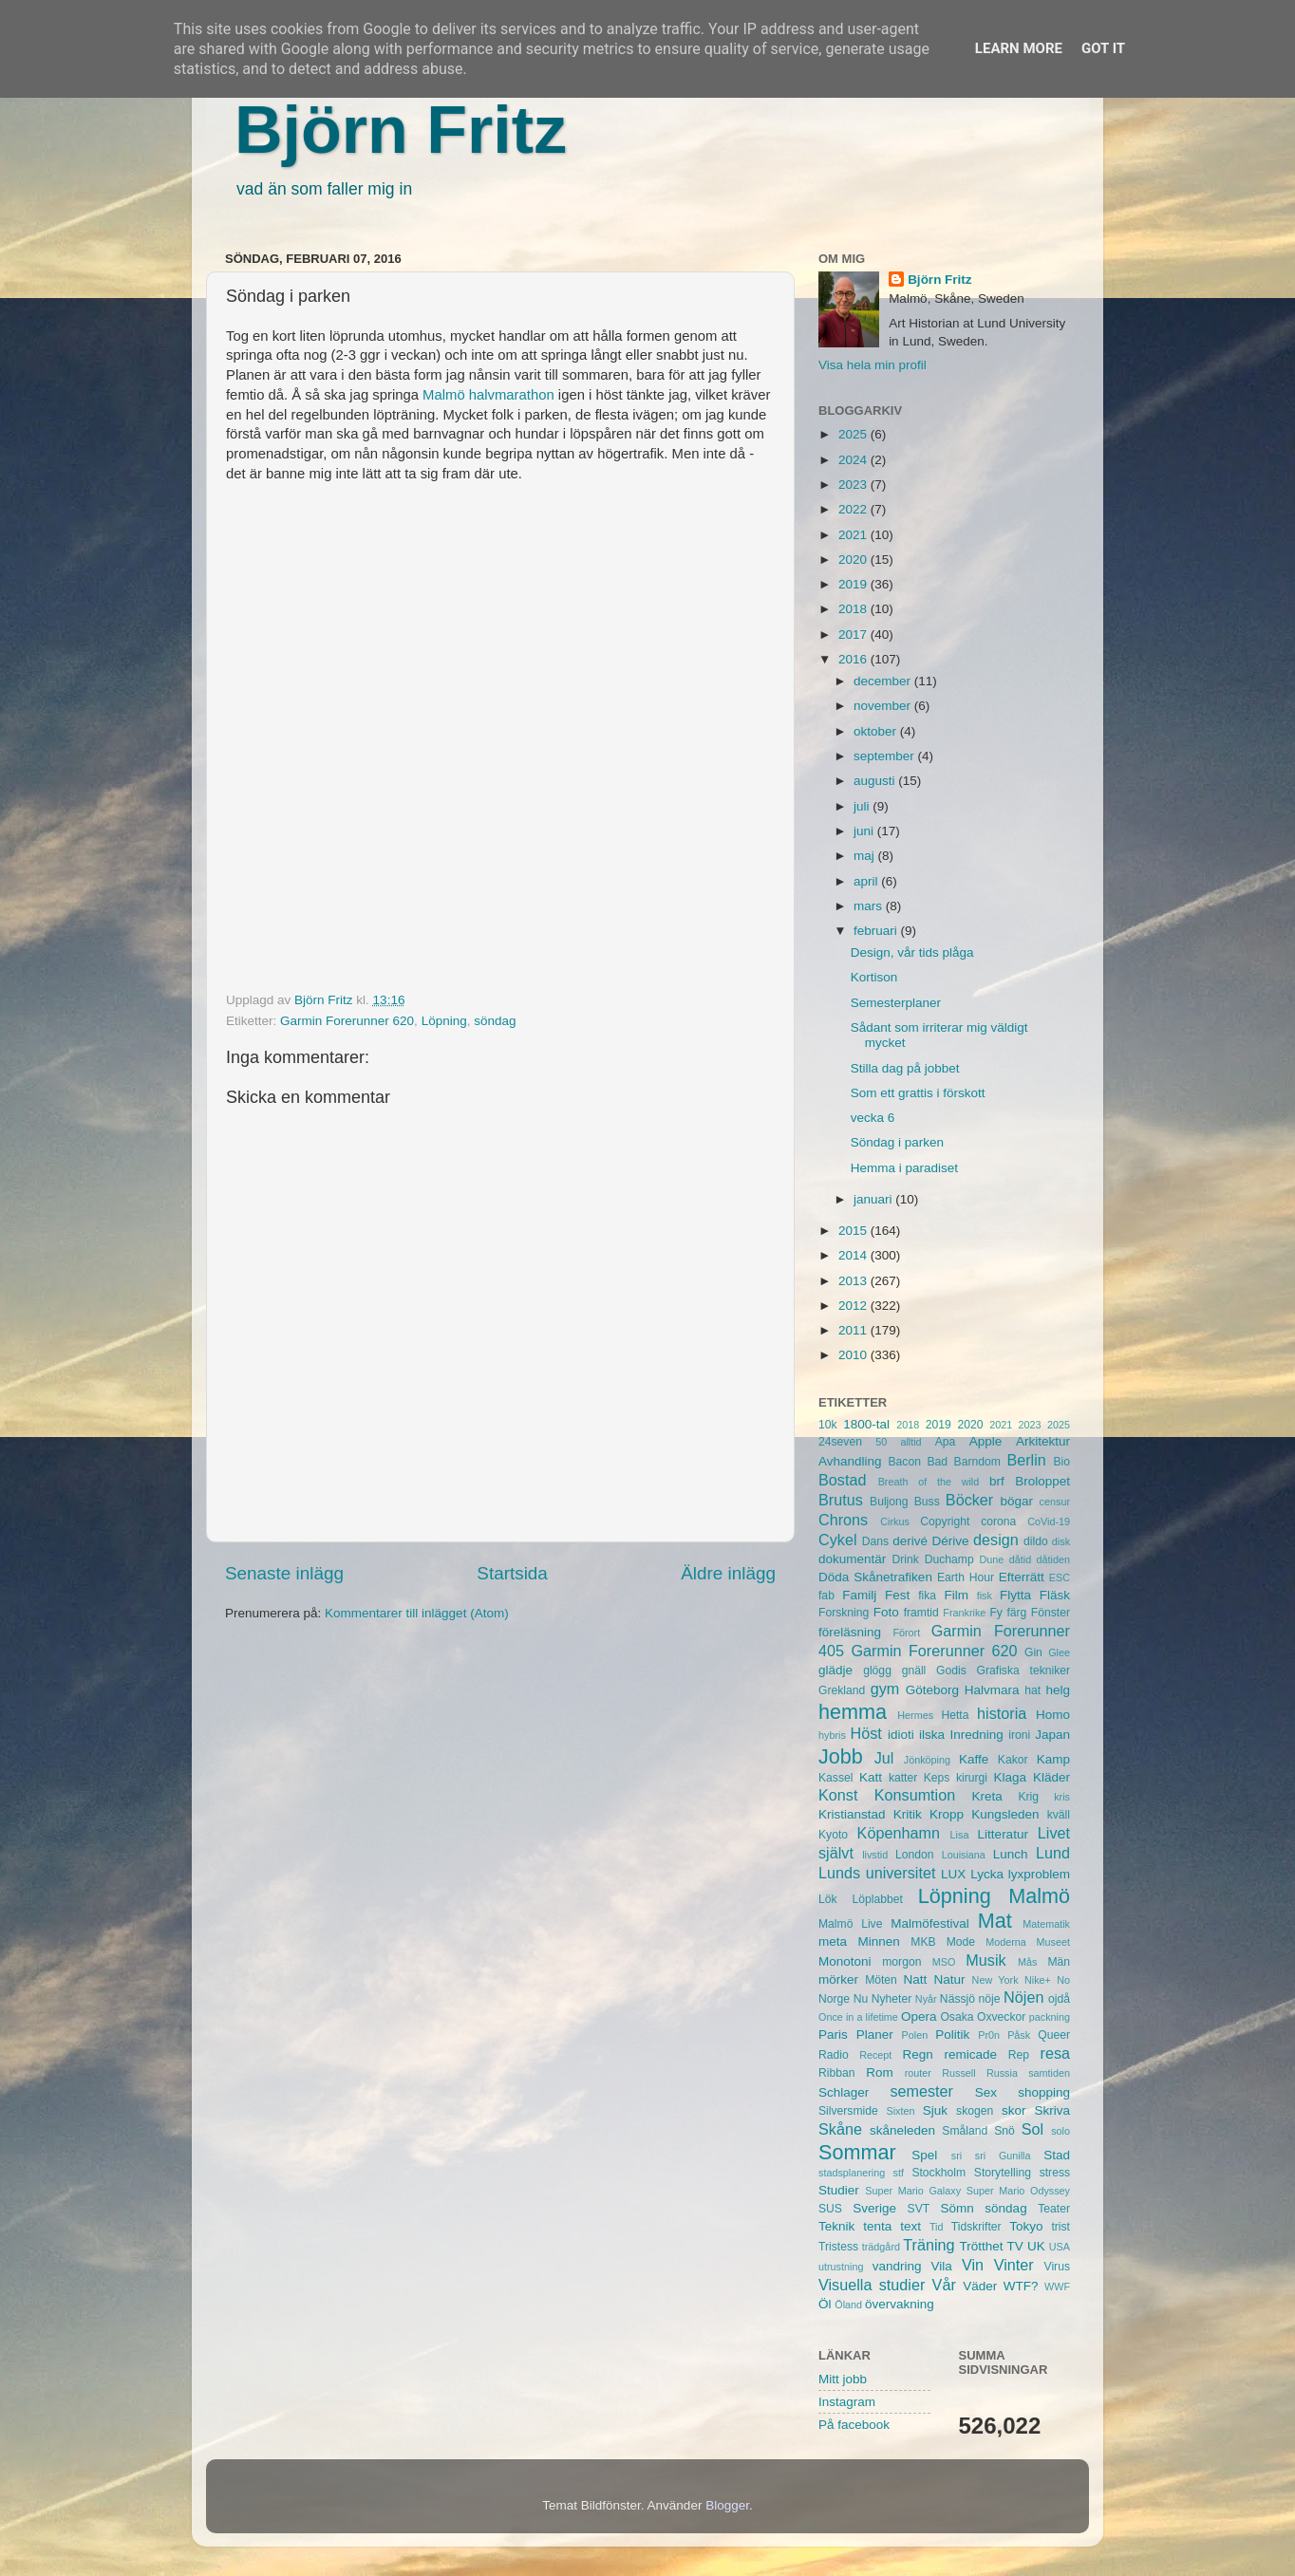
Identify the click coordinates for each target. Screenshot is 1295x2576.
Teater (1054, 2208)
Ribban (836, 2073)
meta (832, 1941)
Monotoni (845, 1961)
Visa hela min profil (872, 365)
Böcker (969, 1499)
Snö (1004, 2130)
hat (1032, 1690)
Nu (861, 1999)
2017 (854, 634)
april (867, 881)
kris (1062, 1796)
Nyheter (892, 1999)
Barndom (977, 1461)
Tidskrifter (976, 2226)
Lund (1053, 1852)
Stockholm (938, 2172)
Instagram (846, 2402)
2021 (854, 535)
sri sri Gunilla (991, 2155)
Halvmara (992, 1690)
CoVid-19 (1048, 1521)
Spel (924, 2155)
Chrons (843, 1519)
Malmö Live (850, 1924)
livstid (875, 1854)
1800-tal (866, 1424)
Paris (833, 2034)
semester (921, 2091)
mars (870, 906)
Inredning (977, 1734)
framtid (921, 1612)
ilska (932, 1734)
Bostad (842, 1479)
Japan (1052, 1734)
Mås (1027, 1962)
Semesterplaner (896, 1003)
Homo (1053, 1715)
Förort (906, 1632)
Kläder (1051, 1777)
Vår (944, 2284)
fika (927, 1595)
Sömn (956, 2208)
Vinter (1014, 2264)
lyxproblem (1039, 1874)
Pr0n (989, 2035)
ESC (1059, 1577)
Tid (936, 2226)
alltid (910, 1441)
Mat (995, 1920)
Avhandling (850, 1461)
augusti (876, 781)
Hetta (954, 1715)
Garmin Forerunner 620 (347, 1021)
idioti (901, 1734)
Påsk (1018, 2035)
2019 (854, 584)
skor (1014, 2110)
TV (1015, 2246)
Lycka (987, 1874)
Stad (1056, 2155)
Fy (996, 1612)
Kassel (835, 1777)
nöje (990, 1999)
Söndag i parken (897, 1142)
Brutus (840, 1499)
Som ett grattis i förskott (918, 1093)
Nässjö (957, 1999)
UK (1036, 2246)
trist (1060, 2226)
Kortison (874, 977)
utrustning (840, 2266)
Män (1058, 1962)
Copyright (944, 1521)
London (914, 1854)
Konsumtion (914, 1794)
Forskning (843, 1612)
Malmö (1039, 1896)
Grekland (841, 1690)
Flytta (1015, 1595)
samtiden (1049, 2073)
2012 (854, 1305)
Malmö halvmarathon (488, 394)
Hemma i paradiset (904, 1168)
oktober (877, 731)
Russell (958, 2073)
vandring (897, 2266)
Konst (837, 1794)
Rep (1018, 2055)
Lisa (959, 1834)
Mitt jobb (842, 2379)
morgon (901, 1962)
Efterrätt (1021, 1577)
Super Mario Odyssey (1018, 2190)
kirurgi (971, 1777)
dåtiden (1053, 1559)
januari (874, 1199)
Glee (1059, 1652)
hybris (832, 1735)
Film (956, 1595)
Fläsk (1055, 1595)
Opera (919, 2016)
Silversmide (848, 2111)
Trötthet (981, 2246)
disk (1061, 1541)
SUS (830, 2208)
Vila (941, 2266)
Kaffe (973, 1759)
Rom (879, 2072)
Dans (875, 1541)
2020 (854, 559)
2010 (854, 1355)
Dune (991, 1559)
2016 (854, 659)
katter (903, 1777)
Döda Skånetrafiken (875, 1577)
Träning (928, 2244)
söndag (495, 1021)
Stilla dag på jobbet (905, 1068)
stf (898, 2172)
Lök (827, 1899)
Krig (1028, 1796)
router (918, 2073)
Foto (886, 1612)
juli (863, 806)
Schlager (843, 2092)
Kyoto (833, 1834)
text (910, 2226)
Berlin (1025, 1459)
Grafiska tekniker (1023, 1670)
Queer (1054, 2035)
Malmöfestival (930, 1923)
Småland (964, 2130)
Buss (927, 1501)
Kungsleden (1005, 1814)
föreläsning (849, 1632)
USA (1059, 2246)
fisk (984, 1595)
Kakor (1013, 1759)
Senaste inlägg (284, 1573)
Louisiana (963, 1854)
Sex (986, 2092)
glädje (835, 1670)
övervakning (899, 2304)
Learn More (1018, 48)
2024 (854, 460)
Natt (916, 1979)
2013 (854, 1281)
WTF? (1021, 2286)
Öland (848, 2304)
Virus (1057, 2266)
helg (1057, 1690)
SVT (919, 2208)
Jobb (840, 1756)
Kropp (946, 1814)
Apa (945, 1441)
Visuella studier (871, 2284)
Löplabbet (878, 1899)
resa (1056, 2053)
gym (885, 1688)
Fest (897, 1595)
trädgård (881, 2246)
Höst (865, 1733)
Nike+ (1037, 1980)
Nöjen (1023, 1997)
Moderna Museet (1027, 1942)
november (884, 706)
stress (1055, 2172)
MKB (922, 1942)
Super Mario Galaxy (913, 2190)
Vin (973, 2264)
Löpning (444, 1021)
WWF (1057, 2286)
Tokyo (1025, 2226)
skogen (974, 2111)
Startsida (512, 1573)
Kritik (907, 1814)
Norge (834, 1999)
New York (995, 1980)
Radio (833, 2055)
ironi (1019, 1735)
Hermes (915, 1715)
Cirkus (895, 1521)
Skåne (840, 2128)
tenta (877, 2226)
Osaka (956, 2017)
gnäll (914, 1670)
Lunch (1010, 1854)
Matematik (1046, 1924)
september (886, 756)
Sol (1032, 2128)
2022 (854, 509)
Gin (1033, 1652)
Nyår (926, 1999)
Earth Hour (965, 1577)
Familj (859, 1595)
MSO (944, 1962)
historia (1001, 1713)
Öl (825, 2304)
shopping (1044, 2092)
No (1063, 1980)
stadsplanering (851, 2172)
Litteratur (1003, 1834)
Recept (875, 2055)
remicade (971, 2054)
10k (827, 1424)
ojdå (1059, 1999)
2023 (854, 484)
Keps (937, 1777)
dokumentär (852, 1559)
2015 (854, 1230)
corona (998, 1521)
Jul (884, 1757)
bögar (1017, 1501)
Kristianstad (852, 1814)
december (884, 681)
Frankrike (964, 1612)
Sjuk (935, 2110)
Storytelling (1002, 2172)
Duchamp (949, 1559)
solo (1060, 2131)
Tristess (838, 2246)
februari (877, 931)
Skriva (1053, 2110)
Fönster (1050, 1612)
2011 (854, 1330)
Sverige (874, 2208)
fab (826, 1595)
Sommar (857, 2152)
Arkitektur (1043, 1441)
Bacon (904, 1461)
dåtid (1020, 1559)
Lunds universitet (876, 1872)
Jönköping (927, 1759)
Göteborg (932, 1690)
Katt (870, 1777)
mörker (838, 1979)
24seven (840, 1441)
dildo (1035, 1541)
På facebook (854, 2424)
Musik (985, 1960)
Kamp (1053, 1759)
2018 (854, 609)
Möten (881, 1980)
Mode (961, 1942)
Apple (986, 1441)
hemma (852, 1712)
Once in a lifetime (858, 2017)
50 (881, 1441)
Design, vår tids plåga (912, 952)
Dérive (950, 1541)
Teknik (836, 2226)
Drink (905, 1559)
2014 (854, 1255)
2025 (854, 434)
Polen (915, 2035)
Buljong (889, 1501)
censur (1055, 1501)
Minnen (879, 1941)
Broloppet (1042, 1481)
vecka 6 (873, 1118)
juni (865, 831)
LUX (953, 1874)
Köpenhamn (898, 1832)
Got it (1103, 48)
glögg (877, 1670)
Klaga (1010, 1777)
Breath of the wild (929, 1481)
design (996, 1539)
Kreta (987, 1796)
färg (1016, 1612)
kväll (1058, 1814)
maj (866, 856)
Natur (949, 1979)
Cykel (837, 1539)
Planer (874, 2034)
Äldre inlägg (728, 1573)
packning (1049, 2017)
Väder (980, 2286)
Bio (1061, 1461)
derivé (910, 1541)
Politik (952, 2034)
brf (996, 1481)
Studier (838, 2190)
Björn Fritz (401, 130)
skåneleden (902, 2130)
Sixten (900, 2111)
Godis (951, 1670)
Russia (1002, 2073)
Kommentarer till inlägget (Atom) (417, 1613)
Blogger (727, 2505)
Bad (937, 1461)
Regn (917, 2054)
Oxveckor (1001, 2017)
